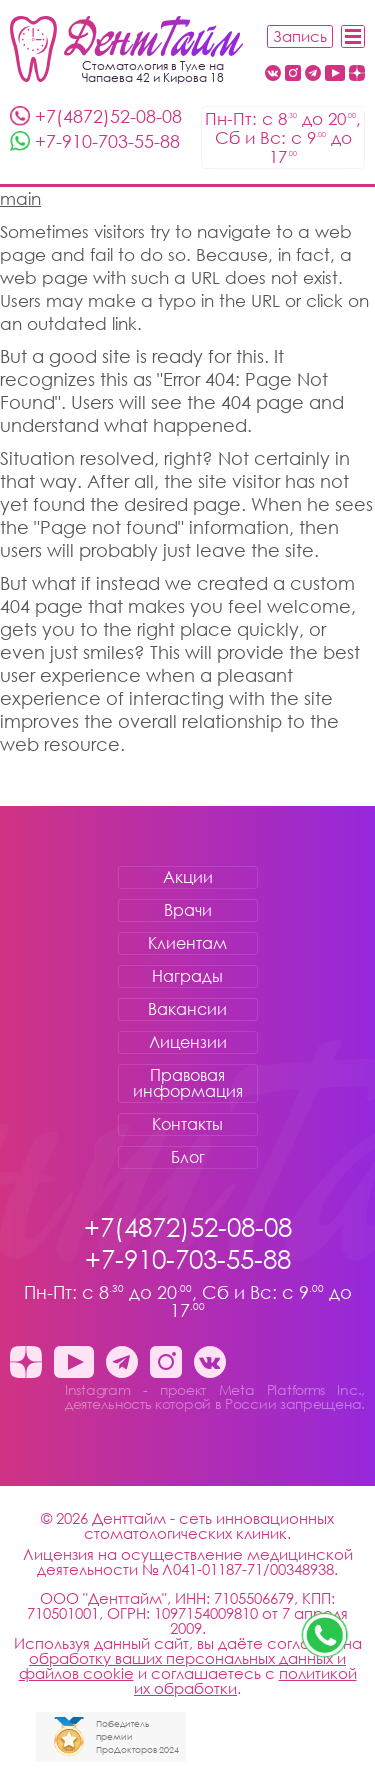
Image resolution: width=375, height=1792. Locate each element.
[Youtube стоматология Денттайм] (335, 74)
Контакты (187, 1124)
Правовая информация (188, 1083)
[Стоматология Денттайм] (126, 49)
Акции (188, 877)
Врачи (188, 910)
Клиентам (187, 943)
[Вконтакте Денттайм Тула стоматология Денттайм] (273, 74)
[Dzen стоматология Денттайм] (357, 74)
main (20, 198)
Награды (187, 976)
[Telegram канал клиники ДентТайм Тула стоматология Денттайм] (313, 74)
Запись (300, 36)
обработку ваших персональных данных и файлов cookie (183, 1665)
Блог (188, 1157)
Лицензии (188, 1042)
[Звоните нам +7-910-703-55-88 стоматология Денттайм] (325, 1635)
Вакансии (187, 1009)
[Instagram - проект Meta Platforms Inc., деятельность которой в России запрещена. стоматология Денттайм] (293, 74)
